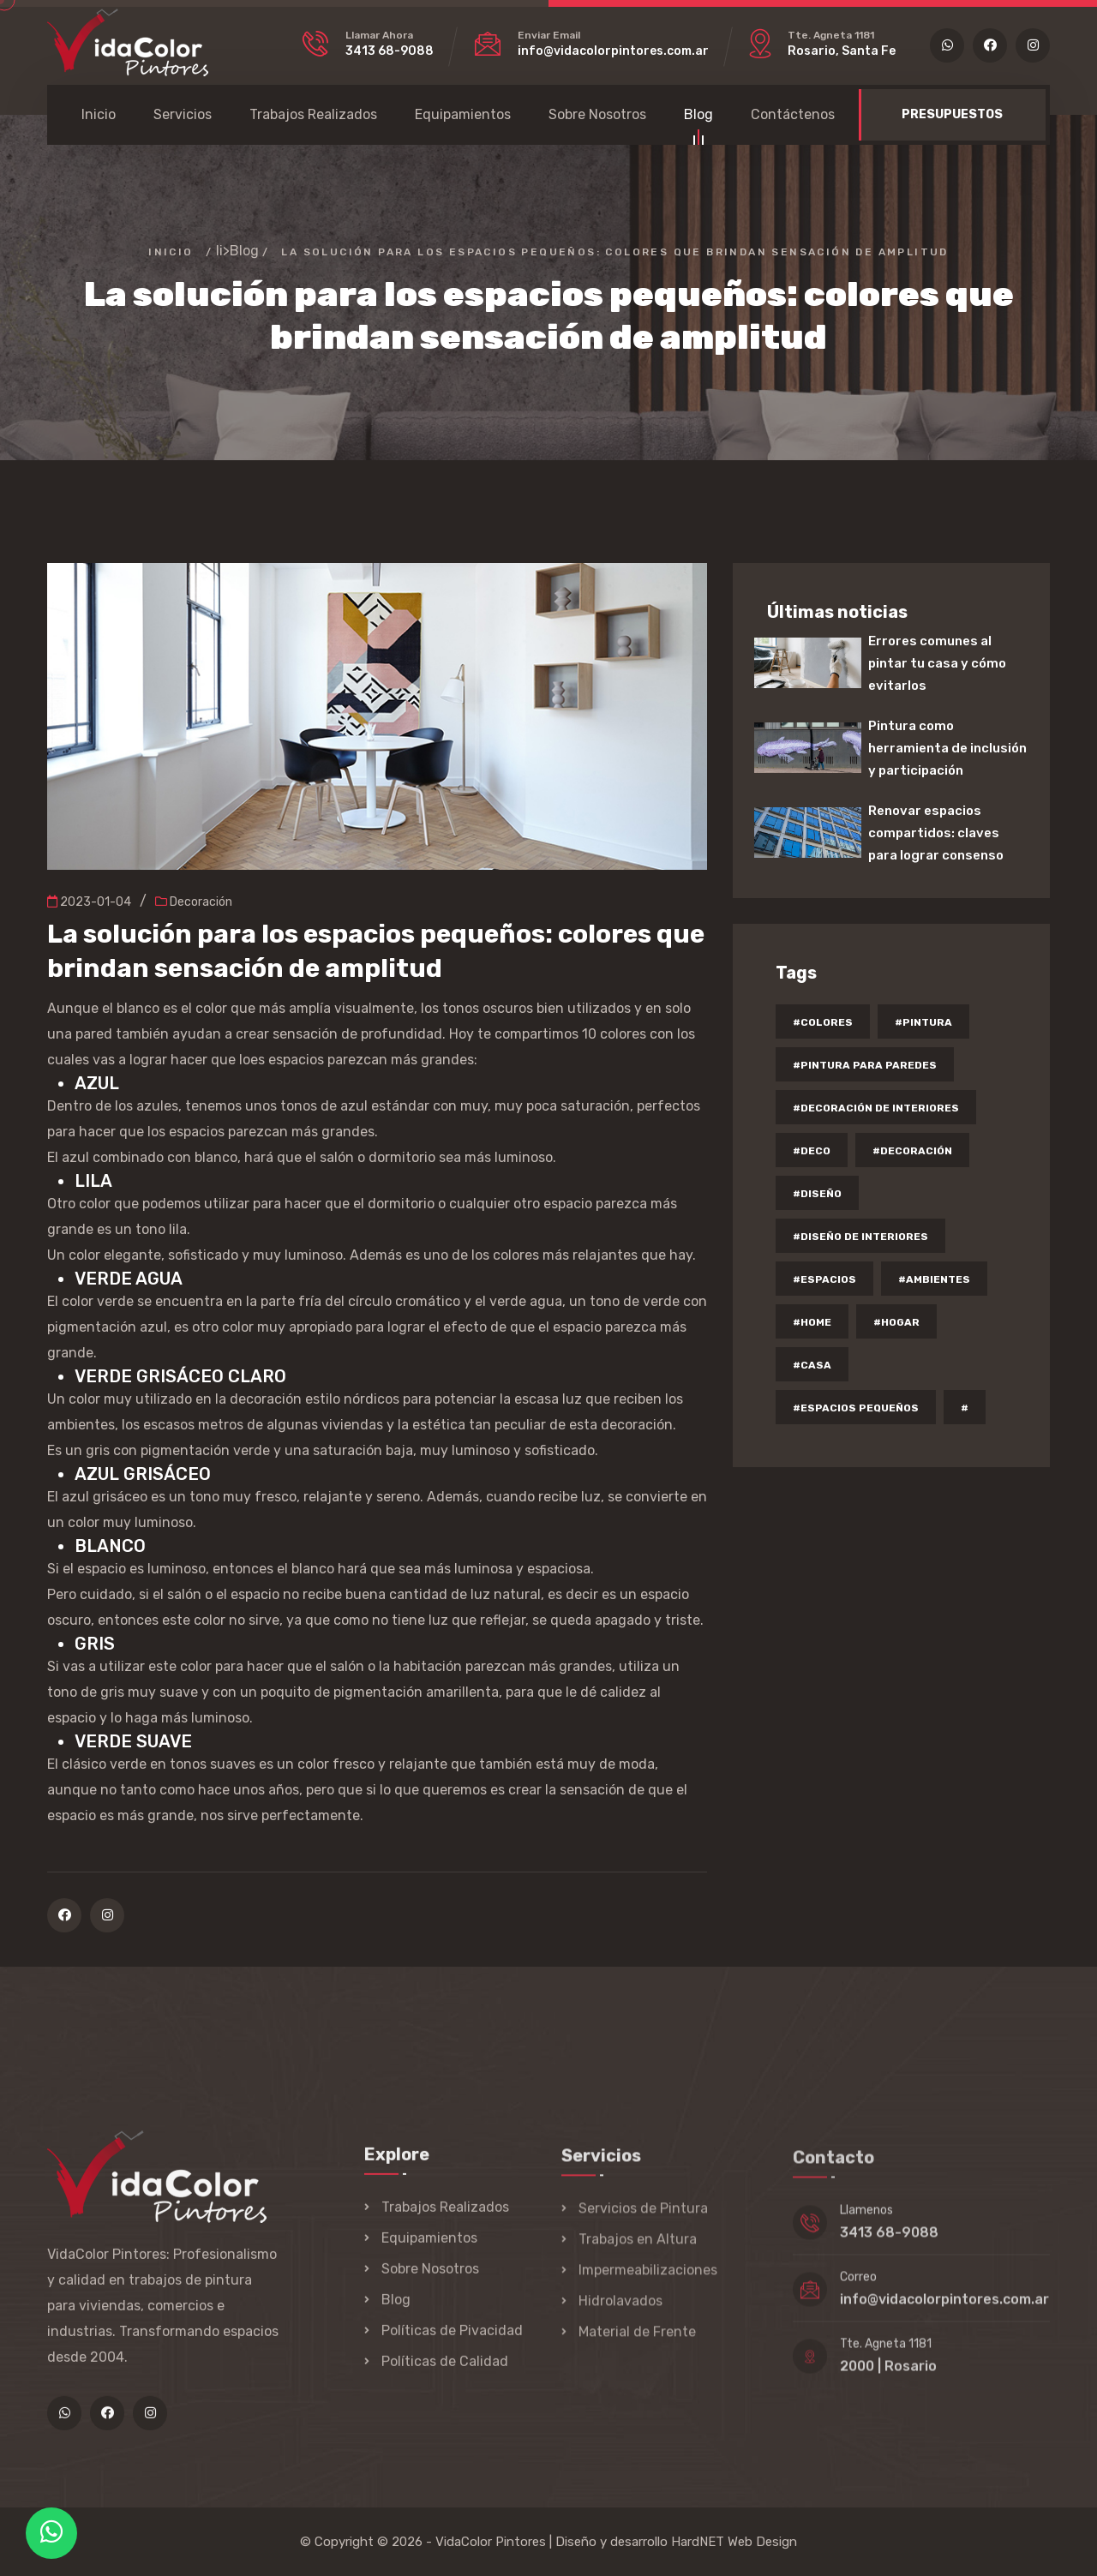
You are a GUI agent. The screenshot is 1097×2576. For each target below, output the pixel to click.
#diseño (817, 1194)
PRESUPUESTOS (952, 114)
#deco (811, 1151)
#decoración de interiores (876, 1108)
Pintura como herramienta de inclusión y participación (947, 748)
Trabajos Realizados (313, 114)
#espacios (824, 1279)
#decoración (912, 1151)
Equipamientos (463, 114)
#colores (823, 1022)
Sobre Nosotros (597, 114)
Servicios (182, 114)
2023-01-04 (89, 902)
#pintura (923, 1022)
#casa (812, 1365)
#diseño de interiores (860, 1237)
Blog (698, 117)
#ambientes (934, 1279)
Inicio (98, 114)
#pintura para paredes (865, 1065)
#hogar (896, 1322)
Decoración (193, 902)
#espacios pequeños (856, 1408)
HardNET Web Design (734, 2541)
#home (812, 1322)
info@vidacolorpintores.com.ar (613, 51)
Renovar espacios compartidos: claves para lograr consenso (936, 833)
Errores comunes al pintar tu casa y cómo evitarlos (937, 663)
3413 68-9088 (389, 51)
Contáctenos (793, 114)
